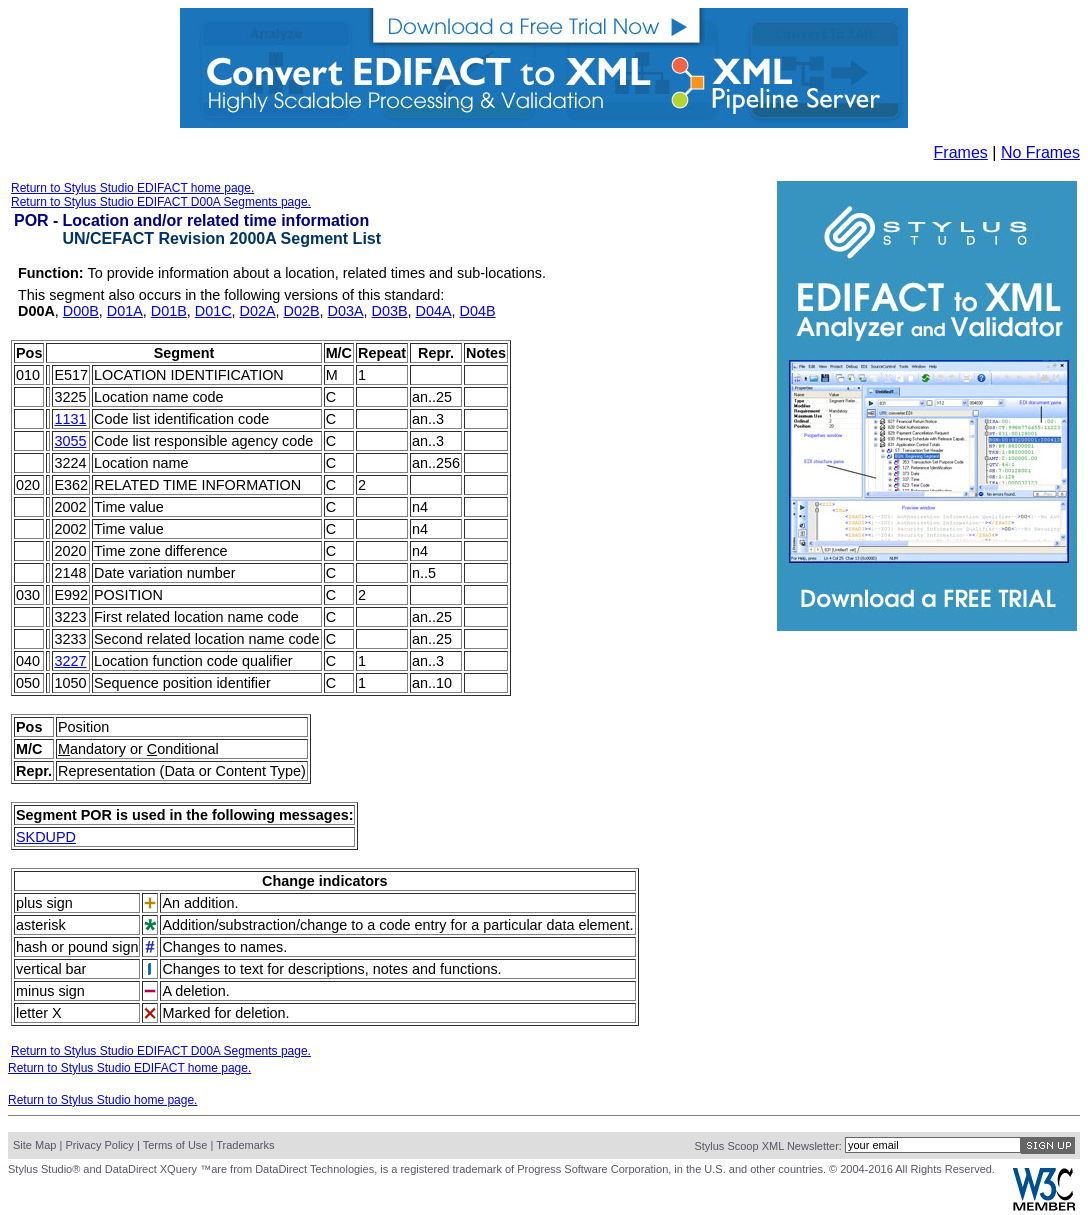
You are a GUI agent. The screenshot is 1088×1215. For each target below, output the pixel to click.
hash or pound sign (77, 947)
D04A (434, 311)
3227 (70, 661)
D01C (213, 311)
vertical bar (51, 969)
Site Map (34, 1145)
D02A (258, 311)
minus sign (50, 991)
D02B (302, 311)
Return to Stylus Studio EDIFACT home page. (132, 188)
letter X (39, 1013)
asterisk (41, 925)
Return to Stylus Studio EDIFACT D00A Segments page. (161, 202)
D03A (346, 311)
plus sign (44, 903)
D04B (478, 311)
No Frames (1040, 152)
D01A (125, 311)
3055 (70, 441)
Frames (961, 152)
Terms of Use (175, 1145)
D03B (390, 311)
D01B (169, 311)
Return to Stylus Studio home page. (102, 1100)
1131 (70, 419)
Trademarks (245, 1145)
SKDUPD (46, 837)
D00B (81, 311)
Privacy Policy (99, 1145)
